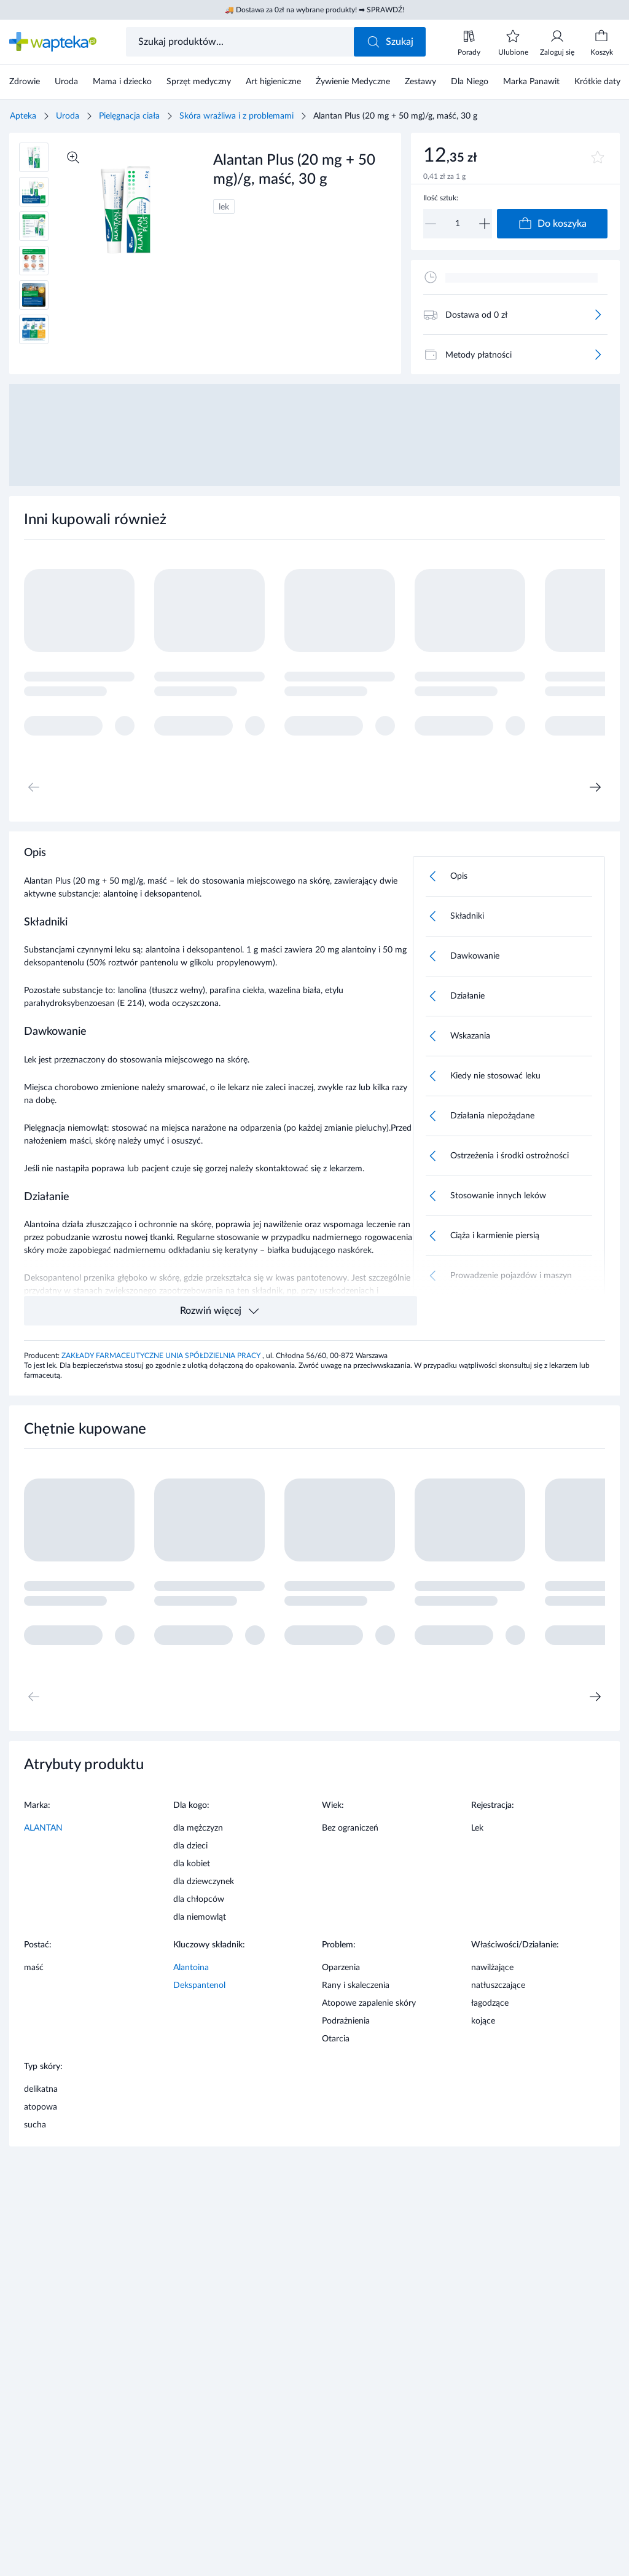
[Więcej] (598, 314)
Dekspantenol (199, 1985)
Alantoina (191, 1967)
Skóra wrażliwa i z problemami (236, 116)
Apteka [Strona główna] (23, 116)
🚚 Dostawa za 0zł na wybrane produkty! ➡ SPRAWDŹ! (314, 10)
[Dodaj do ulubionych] (598, 157)
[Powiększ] (73, 157)
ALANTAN (43, 1828)
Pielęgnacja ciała (129, 116)
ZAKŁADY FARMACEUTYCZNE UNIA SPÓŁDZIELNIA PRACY (161, 1355)
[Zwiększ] (484, 223)
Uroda (67, 116)
